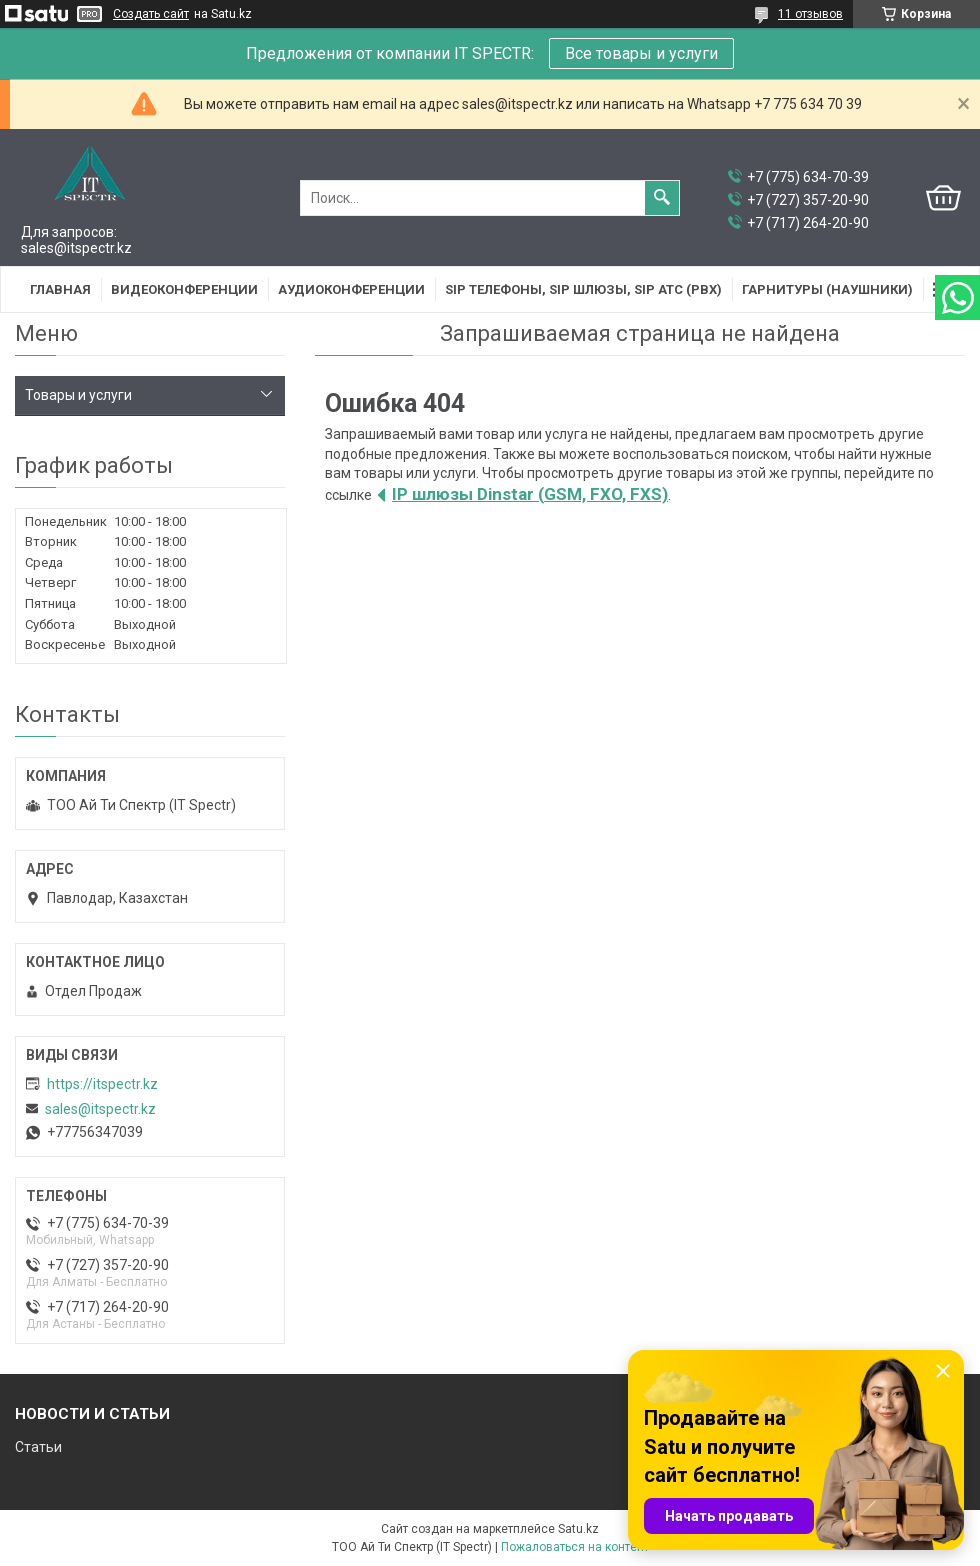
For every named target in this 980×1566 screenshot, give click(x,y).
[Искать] (662, 198)
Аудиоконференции (351, 289)
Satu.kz (578, 1529)
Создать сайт (151, 14)
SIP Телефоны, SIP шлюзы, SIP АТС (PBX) (583, 289)
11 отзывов (810, 14)
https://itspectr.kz (102, 1084)
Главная (60, 289)
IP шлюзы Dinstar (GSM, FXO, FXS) (530, 494)
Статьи (38, 1447)
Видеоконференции (184, 289)
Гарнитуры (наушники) (827, 289)
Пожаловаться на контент (575, 1547)
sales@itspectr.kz (100, 1109)
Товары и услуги (78, 395)
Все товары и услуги (641, 53)
